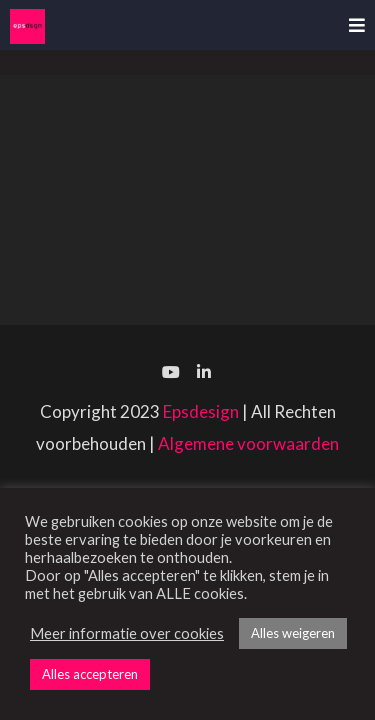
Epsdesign (201, 411)
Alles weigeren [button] (293, 633)
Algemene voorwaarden (248, 443)
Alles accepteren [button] (90, 674)
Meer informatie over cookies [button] (127, 633)
